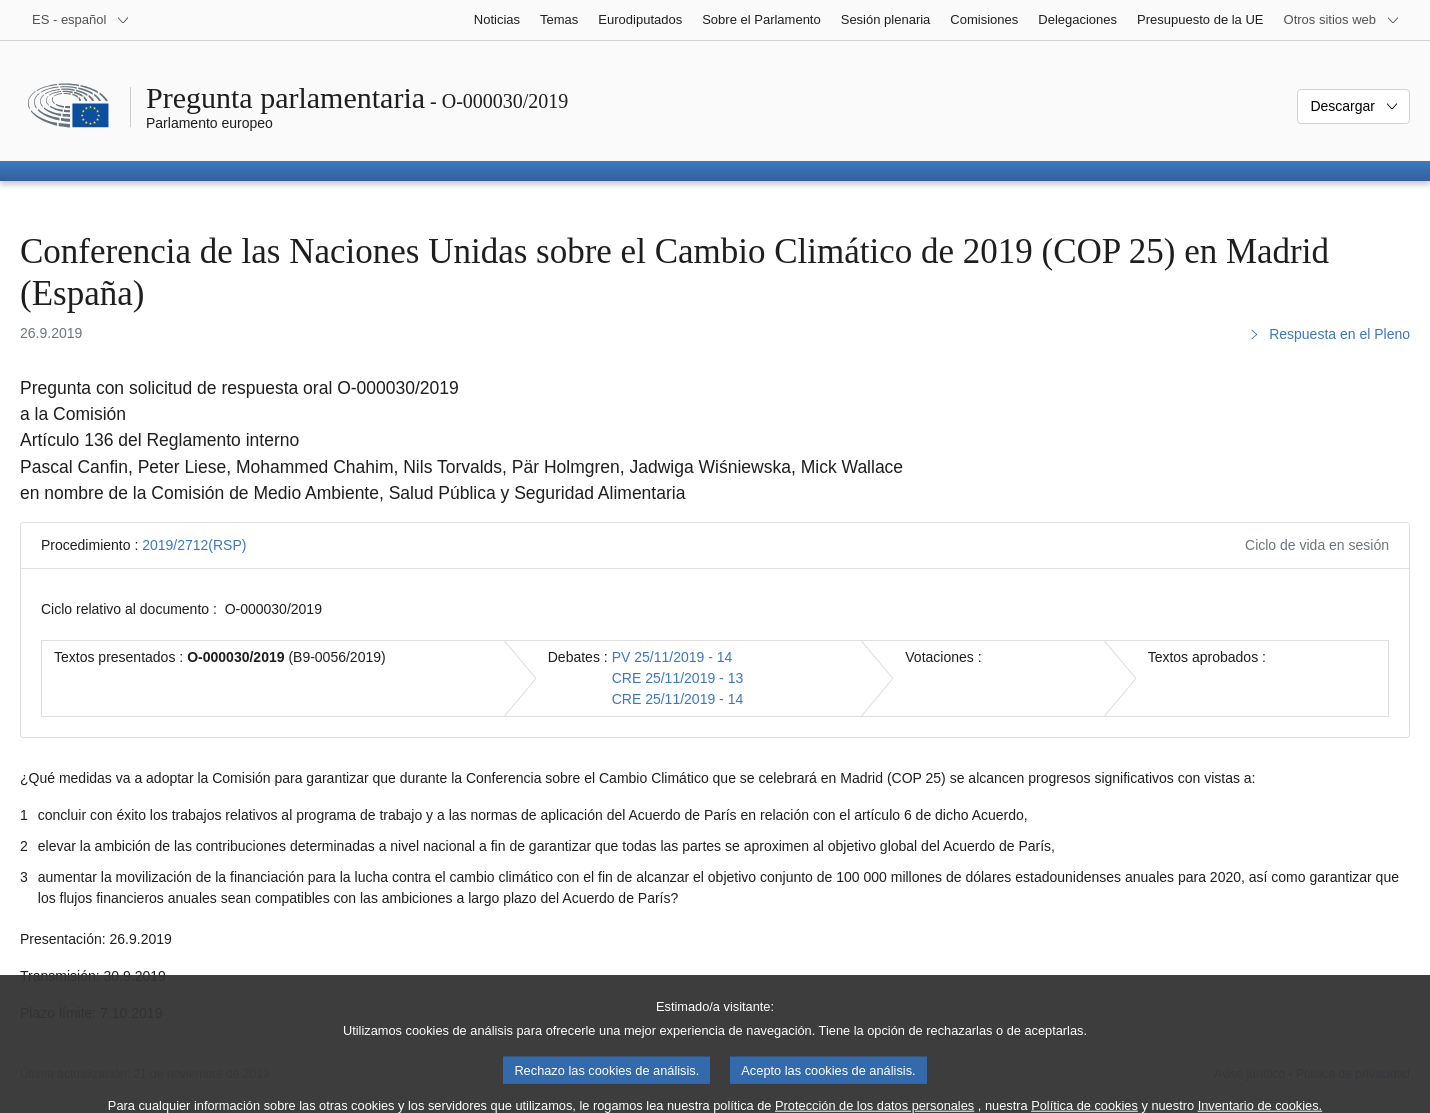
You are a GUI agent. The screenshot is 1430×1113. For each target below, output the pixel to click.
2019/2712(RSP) (194, 545)
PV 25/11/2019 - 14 (672, 657)
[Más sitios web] (1342, 20)
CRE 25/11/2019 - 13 (678, 678)
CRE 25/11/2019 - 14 (678, 699)
